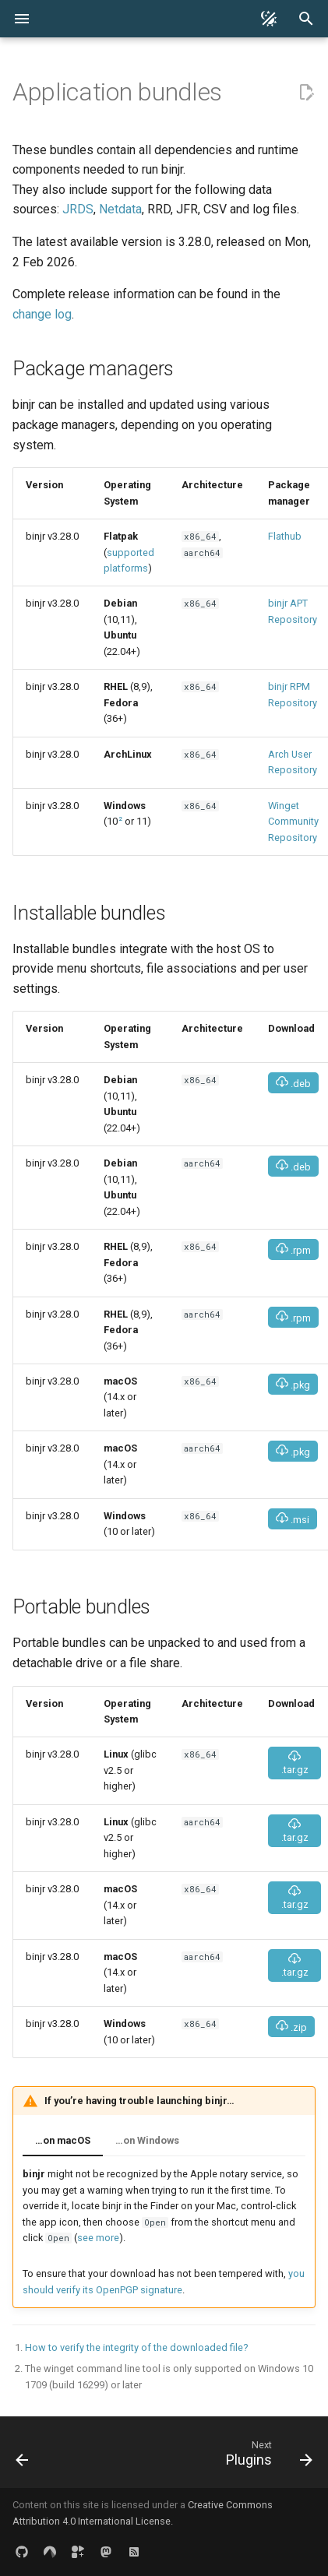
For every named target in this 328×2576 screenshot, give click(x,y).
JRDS (77, 209)
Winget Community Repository (293, 821)
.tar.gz (295, 1763)
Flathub (285, 536)
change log (42, 314)
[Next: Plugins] (267, 2457)
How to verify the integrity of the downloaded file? (136, 2347)
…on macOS (62, 2140)
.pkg (293, 1384)
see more (98, 2237)
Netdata (120, 209)
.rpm (293, 1249)
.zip (291, 2026)
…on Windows (147, 2140)
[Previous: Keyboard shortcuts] (22, 2457)
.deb (293, 1082)
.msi (292, 1519)
